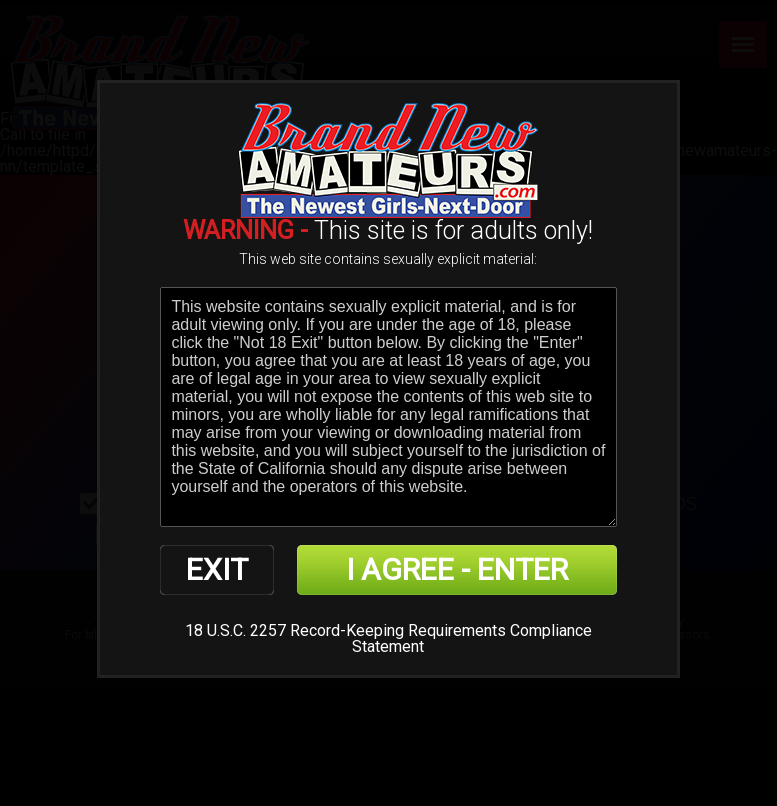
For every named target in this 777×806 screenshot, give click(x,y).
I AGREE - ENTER (457, 569)
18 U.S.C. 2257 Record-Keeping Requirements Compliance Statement (388, 638)
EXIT (217, 569)
